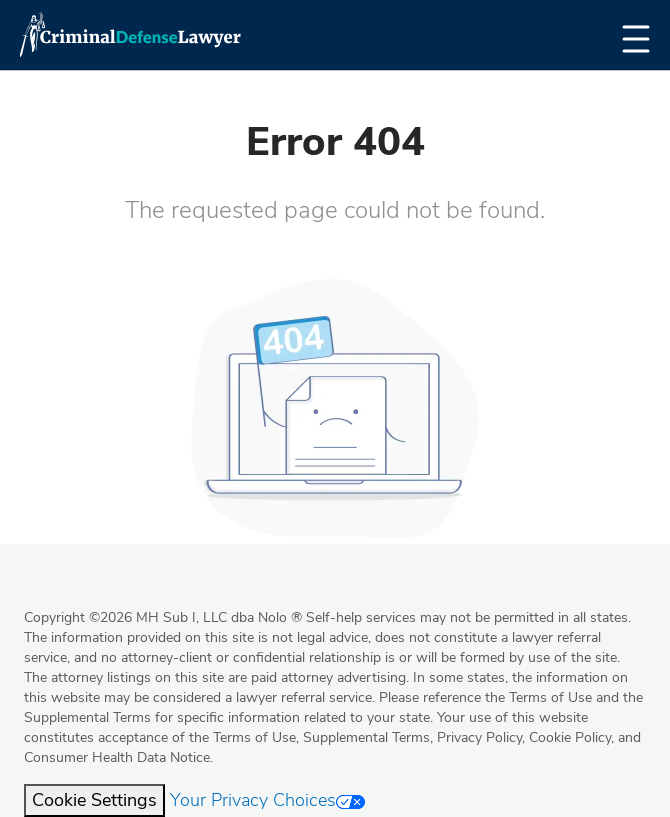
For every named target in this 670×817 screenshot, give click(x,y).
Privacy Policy (479, 737)
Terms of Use (254, 737)
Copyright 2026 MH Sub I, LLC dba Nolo (163, 617)
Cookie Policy (570, 737)
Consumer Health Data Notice (117, 757)
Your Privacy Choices (267, 800)
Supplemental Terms (366, 737)
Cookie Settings (94, 800)
